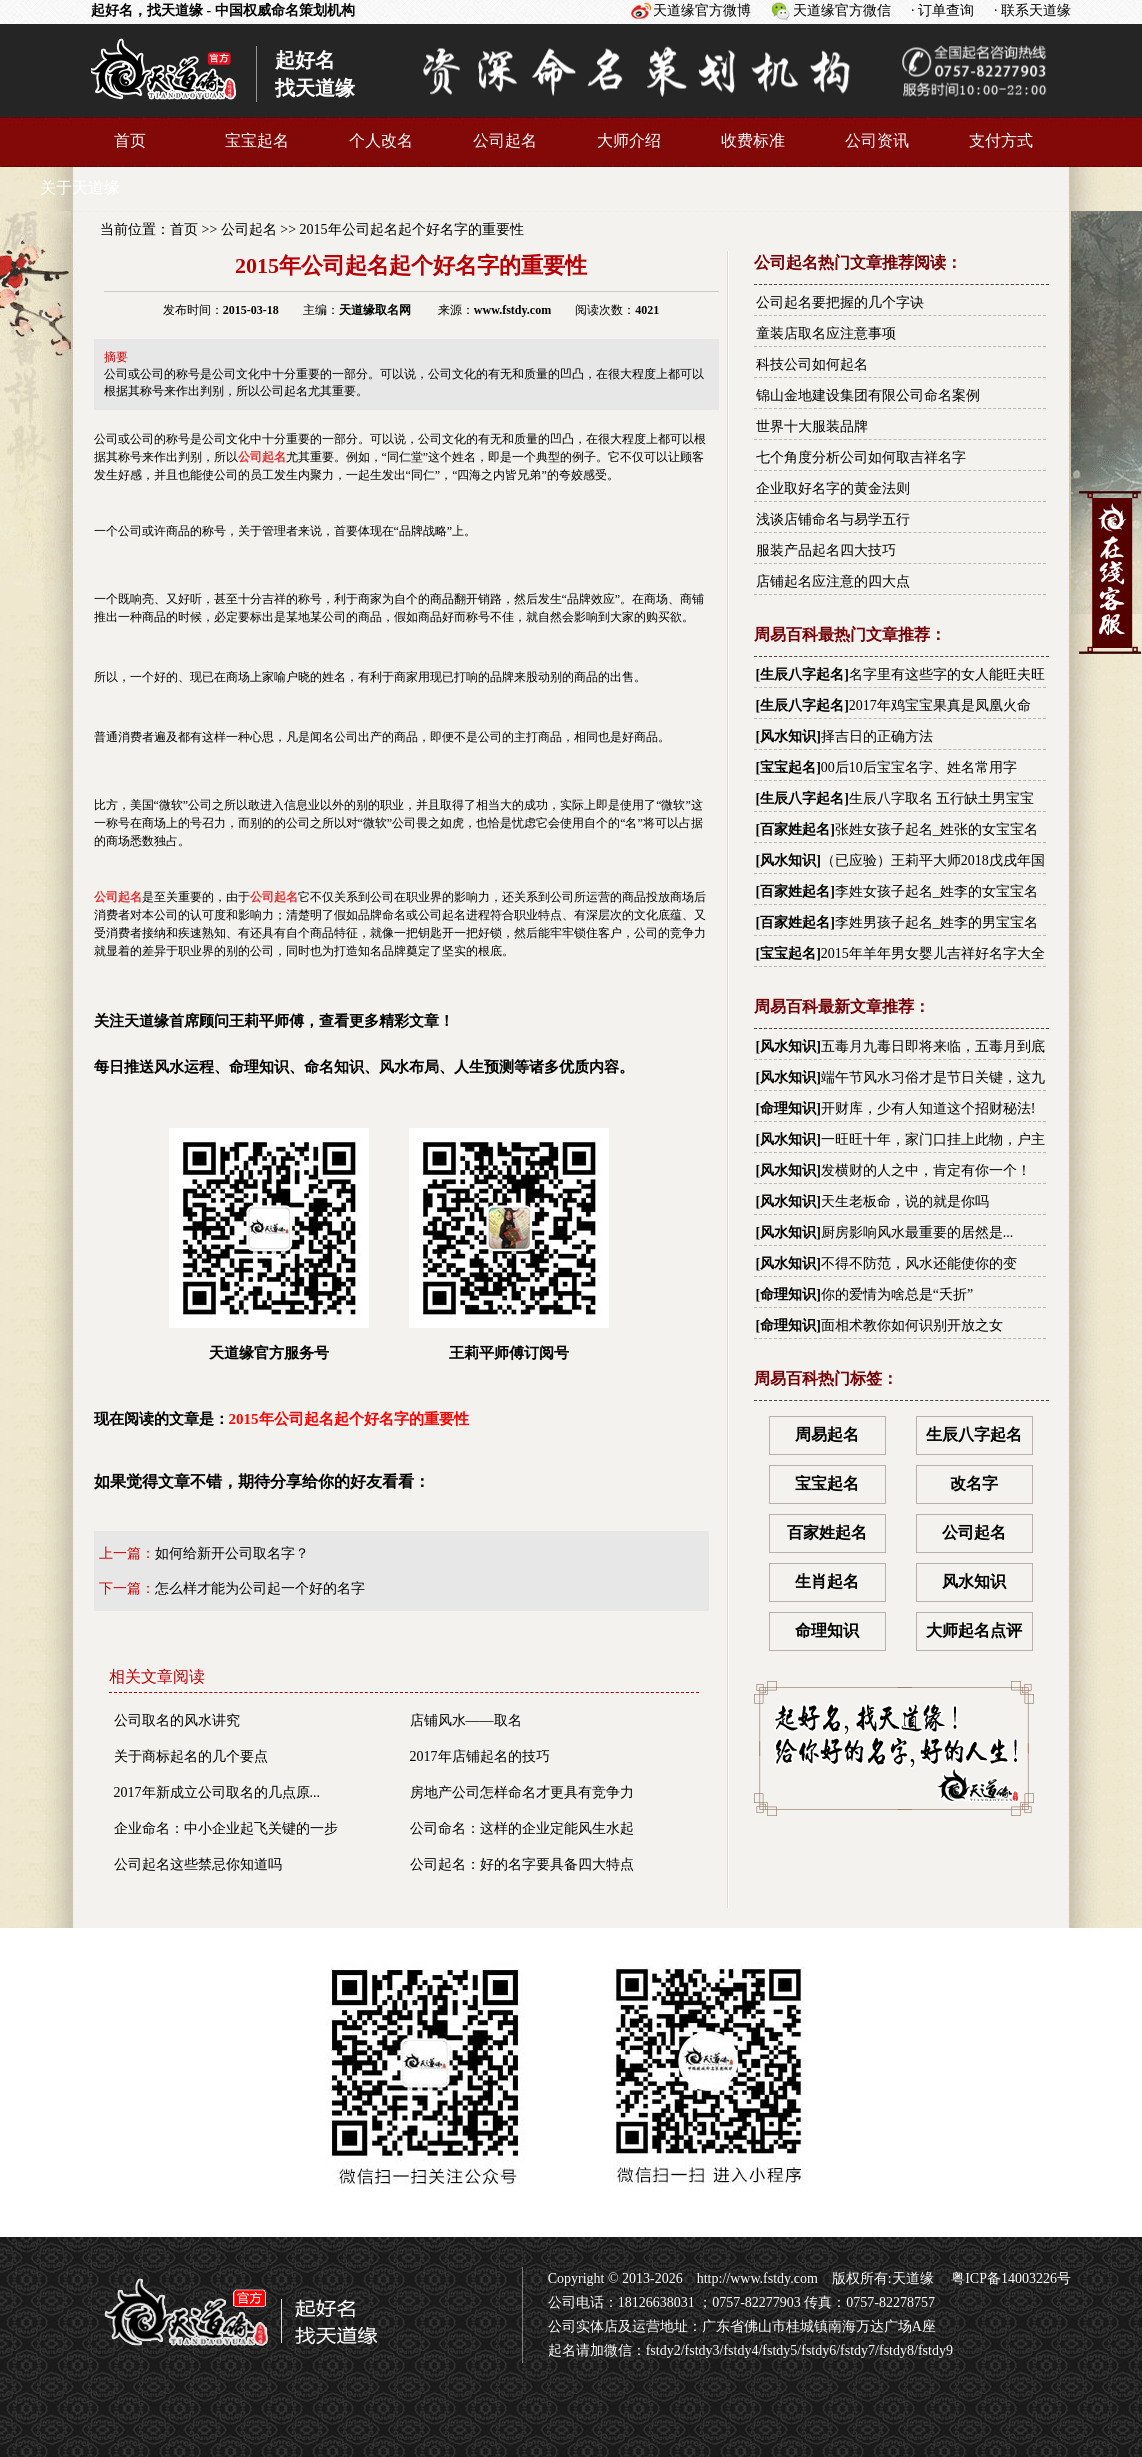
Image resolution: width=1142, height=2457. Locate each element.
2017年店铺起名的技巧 (480, 1756)
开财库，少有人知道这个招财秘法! (928, 1108)
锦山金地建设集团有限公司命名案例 (868, 395)
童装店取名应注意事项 (826, 333)
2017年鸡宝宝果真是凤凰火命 (940, 705)
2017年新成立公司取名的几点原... (217, 1792)
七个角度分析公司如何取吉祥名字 (861, 457)
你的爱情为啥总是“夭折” (897, 1294)
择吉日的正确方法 (877, 736)
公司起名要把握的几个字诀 (840, 302)
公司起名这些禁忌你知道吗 (198, 1864)
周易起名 (827, 1434)
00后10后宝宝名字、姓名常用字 (919, 767)
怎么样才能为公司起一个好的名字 (260, 1588)
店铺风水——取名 (466, 1720)
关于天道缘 (80, 187)
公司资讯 (877, 140)
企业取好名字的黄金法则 (833, 488)
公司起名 (505, 140)
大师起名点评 (974, 1630)
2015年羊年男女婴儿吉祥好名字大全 (933, 953)
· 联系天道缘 (1032, 10)
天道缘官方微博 (702, 10)
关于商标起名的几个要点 (191, 1756)
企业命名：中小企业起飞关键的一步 (226, 1828)
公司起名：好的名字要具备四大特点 (522, 1864)
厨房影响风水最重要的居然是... (917, 1232)
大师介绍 (629, 140)
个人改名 (381, 140)
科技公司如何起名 (812, 364)
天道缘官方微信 (842, 10)
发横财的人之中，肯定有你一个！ (926, 1170)
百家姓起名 (795, 829)
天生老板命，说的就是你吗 (905, 1201)
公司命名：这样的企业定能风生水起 (522, 1828)
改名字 (974, 1483)
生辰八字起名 (802, 674)
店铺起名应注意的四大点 (833, 581)
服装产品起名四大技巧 (826, 550)
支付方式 (1001, 140)
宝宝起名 (257, 140)
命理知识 (788, 1108)
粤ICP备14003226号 (1009, 2278)
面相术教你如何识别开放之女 (912, 1325)
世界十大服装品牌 (812, 426)
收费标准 (753, 140)
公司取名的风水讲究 (177, 1720)
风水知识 (788, 736)
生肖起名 (827, 1581)
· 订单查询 (942, 10)
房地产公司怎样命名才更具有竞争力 (522, 1792)
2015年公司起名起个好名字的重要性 (412, 229)
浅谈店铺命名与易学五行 (833, 519)
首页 (130, 140)
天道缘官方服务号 (269, 1244)
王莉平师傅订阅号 (509, 1244)
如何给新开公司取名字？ (232, 1553)
